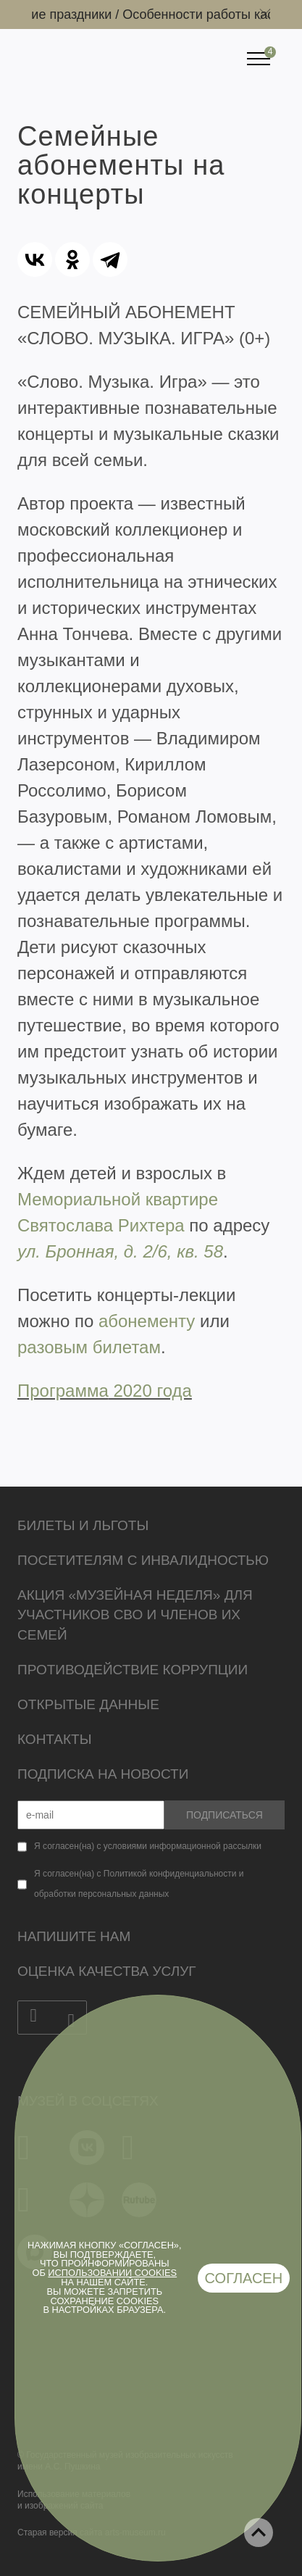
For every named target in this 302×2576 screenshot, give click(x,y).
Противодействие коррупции (132, 1669)
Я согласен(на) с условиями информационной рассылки (147, 1846)
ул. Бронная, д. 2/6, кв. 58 (120, 1251)
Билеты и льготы (82, 1525)
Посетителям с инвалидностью (143, 1560)
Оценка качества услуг (106, 1971)
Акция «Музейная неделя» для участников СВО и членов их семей (135, 1615)
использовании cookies (112, 2272)
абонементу (146, 1321)
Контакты (54, 1739)
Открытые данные (88, 1704)
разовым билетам (89, 1347)
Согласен (244, 2278)
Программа (63, 1390)
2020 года (150, 1390)
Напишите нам (73, 1936)
